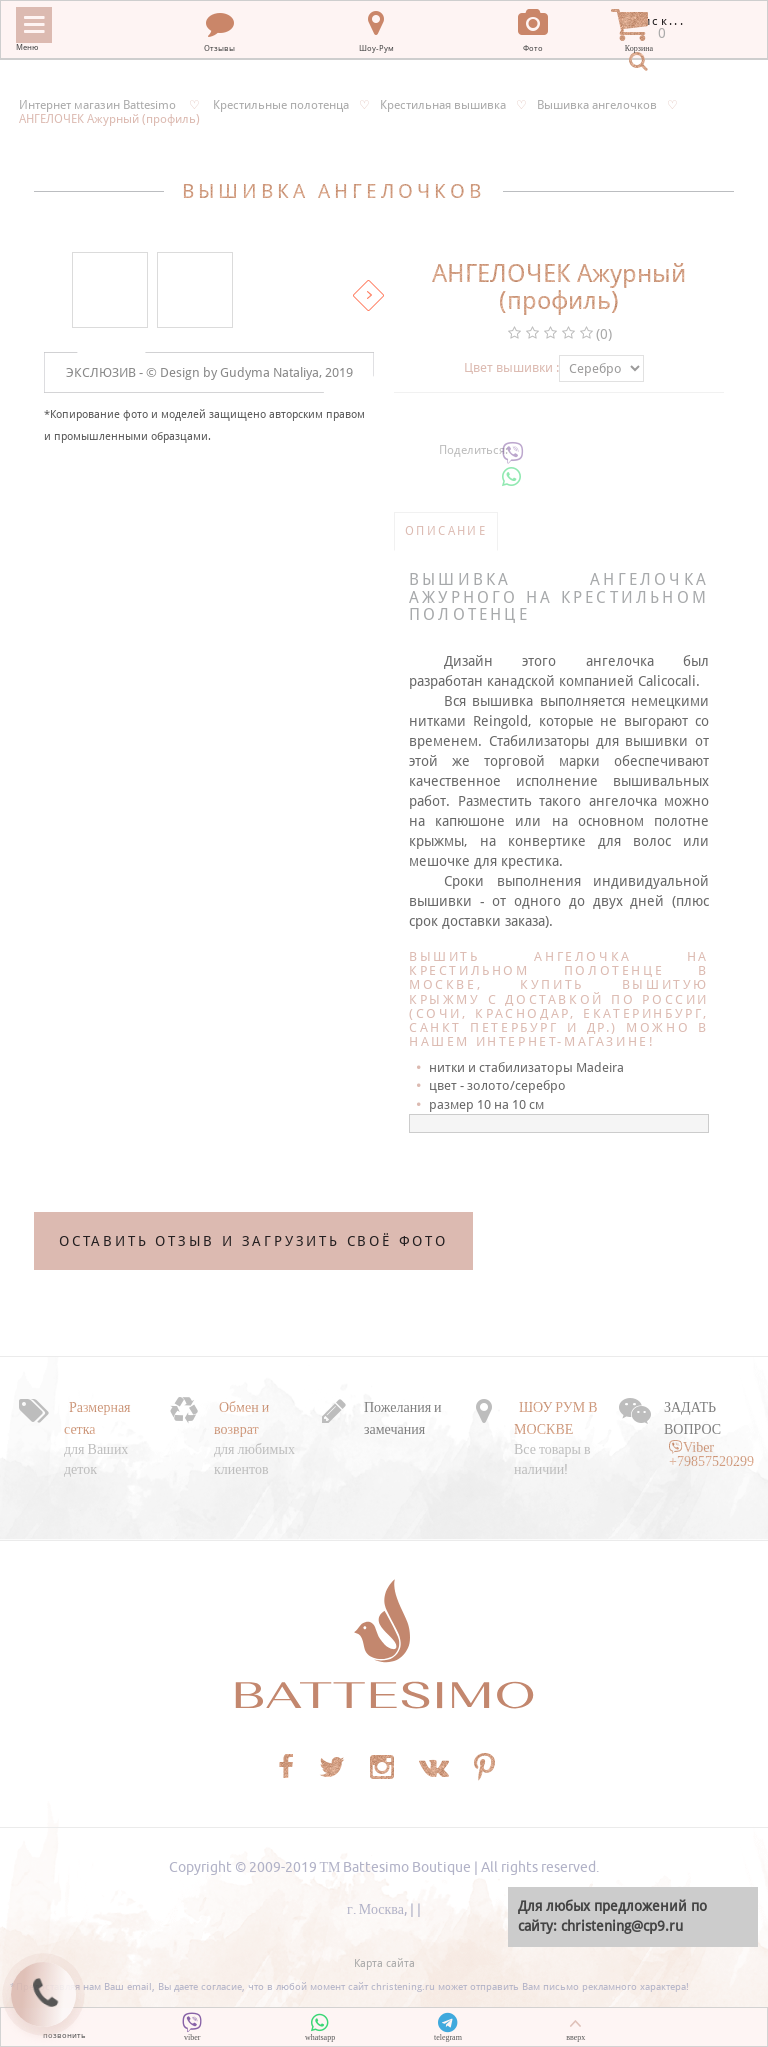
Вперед (368, 295)
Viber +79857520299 (711, 1454)
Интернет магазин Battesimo (97, 105)
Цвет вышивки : (511, 367)
